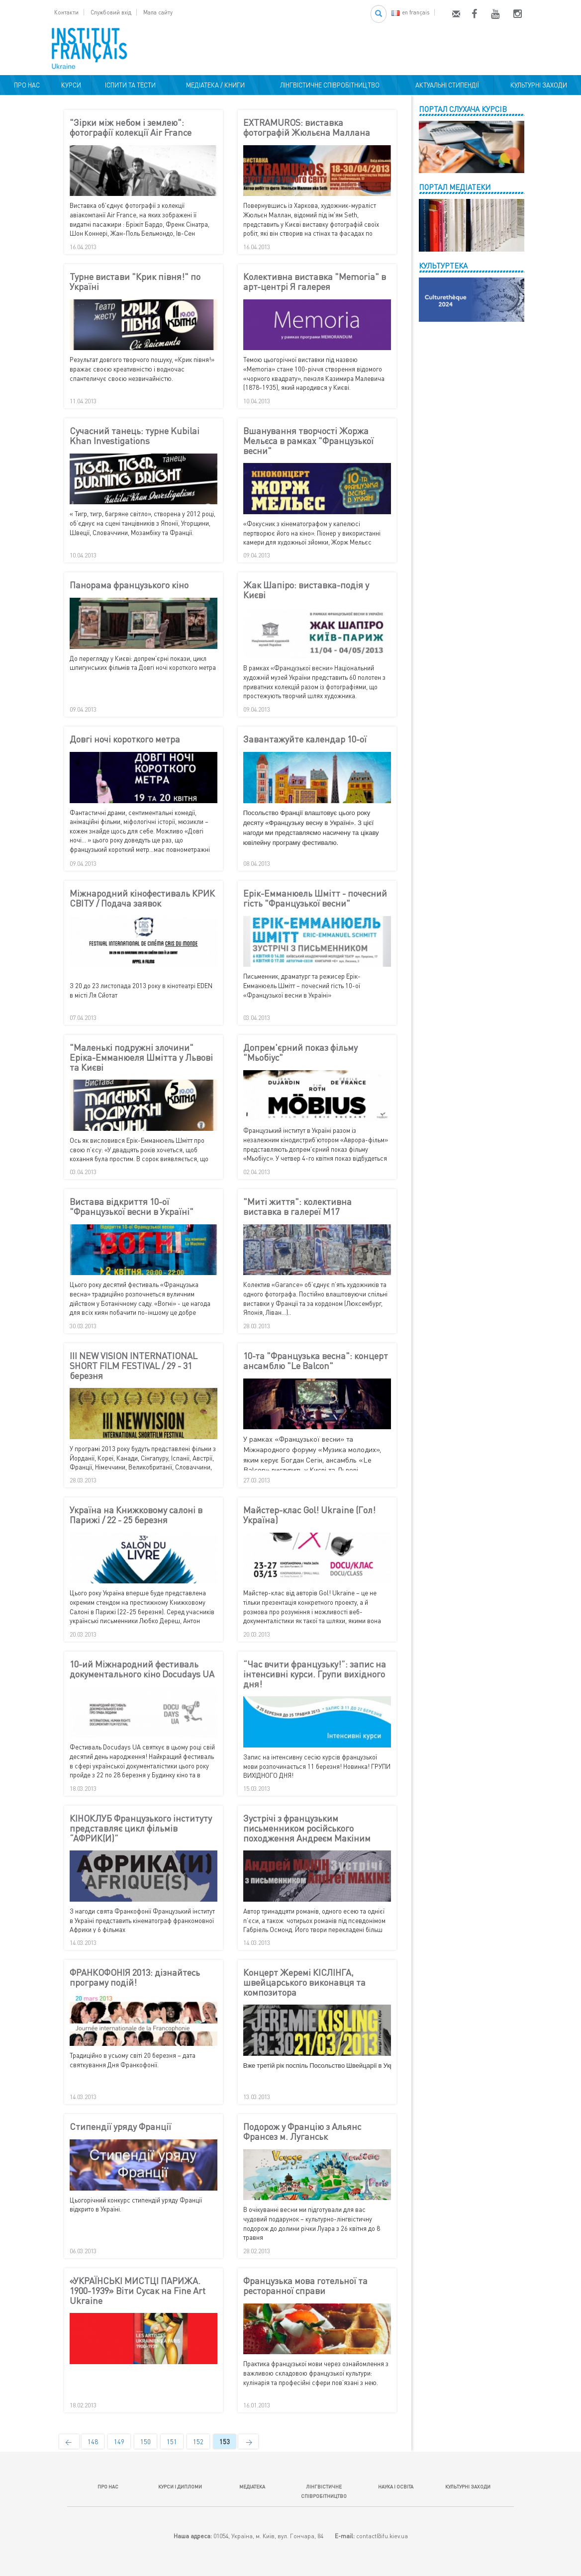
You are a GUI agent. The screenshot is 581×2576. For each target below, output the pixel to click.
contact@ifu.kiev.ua (382, 2536)
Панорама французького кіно (129, 585)
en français (410, 12)
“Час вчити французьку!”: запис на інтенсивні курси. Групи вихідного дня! (314, 1674)
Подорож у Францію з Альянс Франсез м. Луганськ (302, 2132)
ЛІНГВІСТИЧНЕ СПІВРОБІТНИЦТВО (328, 85)
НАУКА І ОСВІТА (395, 2486)
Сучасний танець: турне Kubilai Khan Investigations (134, 436)
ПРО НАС (25, 85)
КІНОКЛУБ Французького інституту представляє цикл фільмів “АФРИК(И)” (141, 1828)
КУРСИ (71, 85)
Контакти (66, 12)
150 (145, 2442)
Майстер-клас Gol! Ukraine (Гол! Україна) (309, 1515)
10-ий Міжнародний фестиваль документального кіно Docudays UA (142, 1669)
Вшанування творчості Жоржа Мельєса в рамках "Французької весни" (308, 441)
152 (198, 2442)
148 (93, 2442)
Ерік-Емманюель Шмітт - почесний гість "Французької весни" (315, 899)
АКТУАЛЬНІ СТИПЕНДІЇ (445, 85)
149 (119, 2442)
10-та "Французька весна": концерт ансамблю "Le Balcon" (315, 1361)
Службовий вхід (111, 12)
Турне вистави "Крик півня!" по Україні (135, 282)
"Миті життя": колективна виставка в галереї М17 (297, 1207)
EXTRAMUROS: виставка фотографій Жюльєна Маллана (306, 128)
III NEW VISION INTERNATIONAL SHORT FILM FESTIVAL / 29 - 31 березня (133, 1365)
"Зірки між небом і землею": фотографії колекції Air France (131, 128)
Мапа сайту (158, 12)
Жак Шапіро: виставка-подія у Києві (306, 590)
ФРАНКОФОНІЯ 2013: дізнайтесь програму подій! (135, 1978)
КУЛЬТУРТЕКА (443, 265)
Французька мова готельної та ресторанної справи (305, 2286)
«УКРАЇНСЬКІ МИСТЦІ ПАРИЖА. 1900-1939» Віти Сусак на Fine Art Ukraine (137, 2290)
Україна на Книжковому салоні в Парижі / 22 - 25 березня (136, 1515)
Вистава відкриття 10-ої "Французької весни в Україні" (132, 1207)
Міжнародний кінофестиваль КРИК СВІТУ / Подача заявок (142, 899)
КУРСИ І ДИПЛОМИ (180, 2486)
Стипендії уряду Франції (120, 2127)
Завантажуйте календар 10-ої (305, 739)
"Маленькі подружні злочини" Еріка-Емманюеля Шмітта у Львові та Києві (141, 1057)
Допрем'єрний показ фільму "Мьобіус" (300, 1053)
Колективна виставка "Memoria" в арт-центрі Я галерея (314, 282)
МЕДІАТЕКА (252, 2486)
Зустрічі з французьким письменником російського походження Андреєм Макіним (307, 1828)
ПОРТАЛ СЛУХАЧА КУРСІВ (463, 108)
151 (172, 2442)
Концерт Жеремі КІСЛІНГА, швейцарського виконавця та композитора (304, 1982)
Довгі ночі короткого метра (125, 739)
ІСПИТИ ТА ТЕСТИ (130, 85)
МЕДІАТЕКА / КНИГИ (214, 85)
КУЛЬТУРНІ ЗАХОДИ (537, 85)
